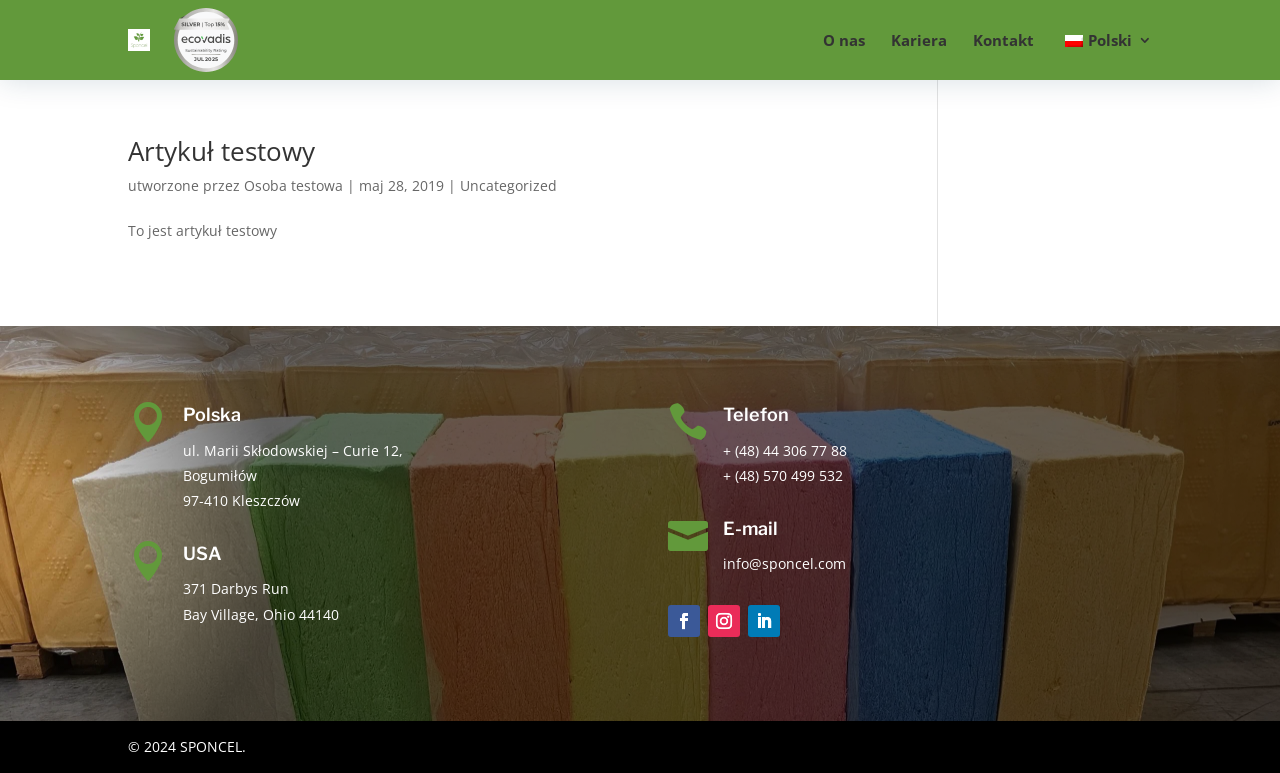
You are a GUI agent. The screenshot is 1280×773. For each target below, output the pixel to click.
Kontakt (1003, 41)
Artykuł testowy (221, 151)
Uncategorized (508, 185)
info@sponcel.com (784, 563)
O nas (844, 41)
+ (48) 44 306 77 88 (785, 450)
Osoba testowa (293, 185)
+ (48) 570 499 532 (783, 475)
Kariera (919, 41)
